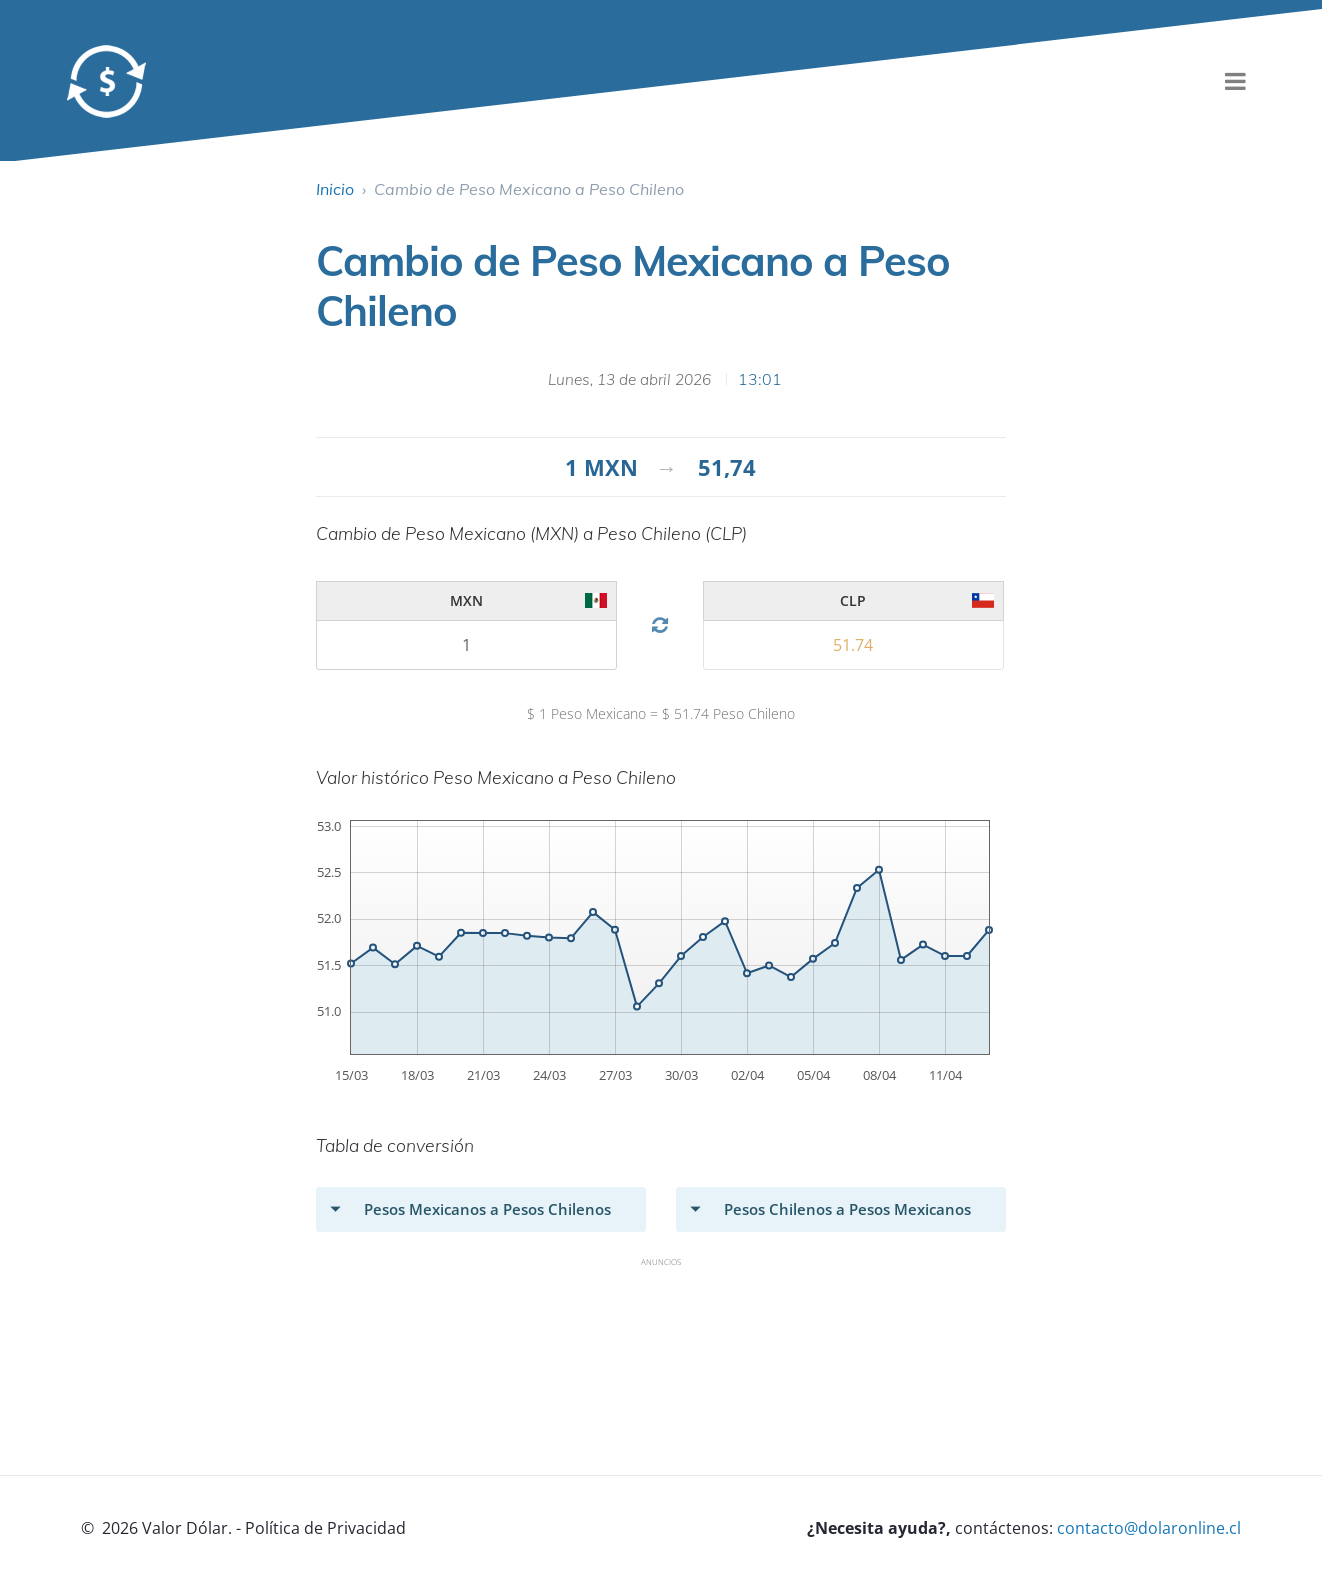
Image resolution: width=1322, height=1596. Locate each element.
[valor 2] (466, 645)
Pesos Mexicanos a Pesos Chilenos (487, 1209)
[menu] (1236, 81)
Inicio (335, 189)
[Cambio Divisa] (659, 625)
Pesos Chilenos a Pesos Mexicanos (847, 1209)
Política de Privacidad (325, 1528)
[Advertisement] (680, 1323)
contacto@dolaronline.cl (1149, 1528)
